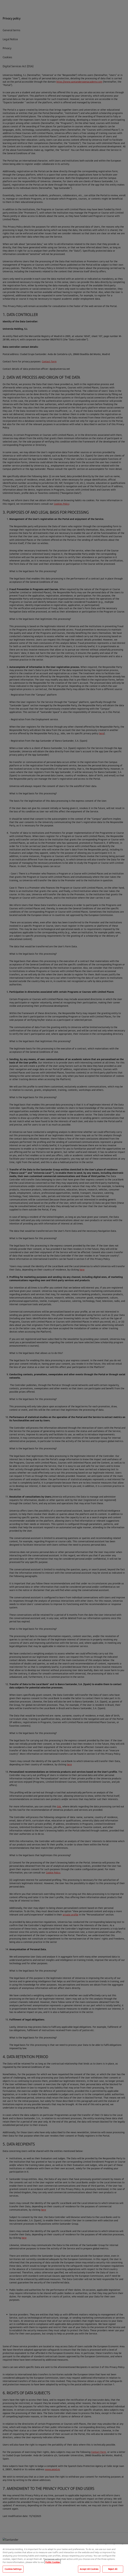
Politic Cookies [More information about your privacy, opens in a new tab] (52, 2566)
